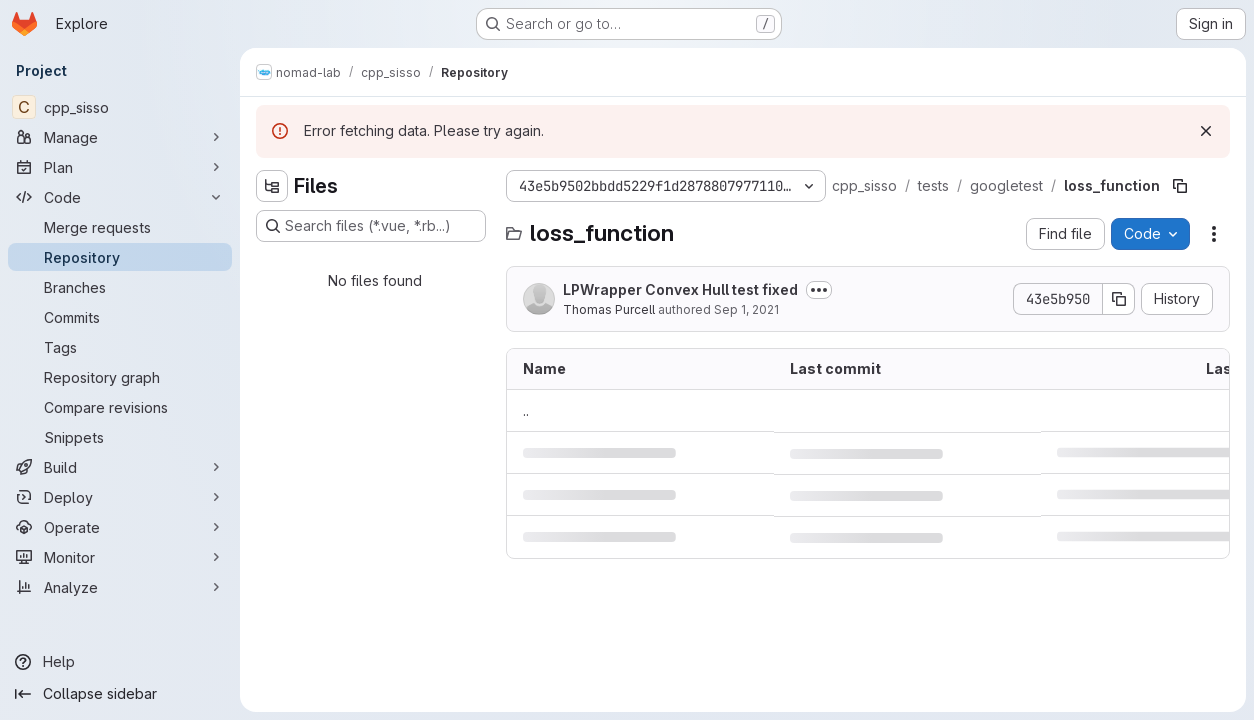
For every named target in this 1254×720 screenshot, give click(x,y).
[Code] (120, 197)
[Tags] (120, 347)
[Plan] (120, 167)
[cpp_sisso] (120, 107)
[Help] (120, 662)
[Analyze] (120, 587)
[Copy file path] (1180, 186)
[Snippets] (120, 437)
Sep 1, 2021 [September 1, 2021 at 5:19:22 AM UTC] (746, 309)
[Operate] (120, 527)
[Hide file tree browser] (272, 186)
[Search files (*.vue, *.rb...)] (371, 226)
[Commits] (120, 317)
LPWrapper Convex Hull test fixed (680, 289)
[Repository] (120, 257)
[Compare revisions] (120, 407)
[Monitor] (120, 557)
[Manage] (120, 137)
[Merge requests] (120, 227)
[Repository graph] (120, 377)
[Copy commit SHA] (1119, 299)
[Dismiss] (1206, 131)
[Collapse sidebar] (120, 694)
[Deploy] (120, 497)
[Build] (120, 467)
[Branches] (120, 287)
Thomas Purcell (609, 309)
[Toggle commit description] (819, 290)
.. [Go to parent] (526, 410)
